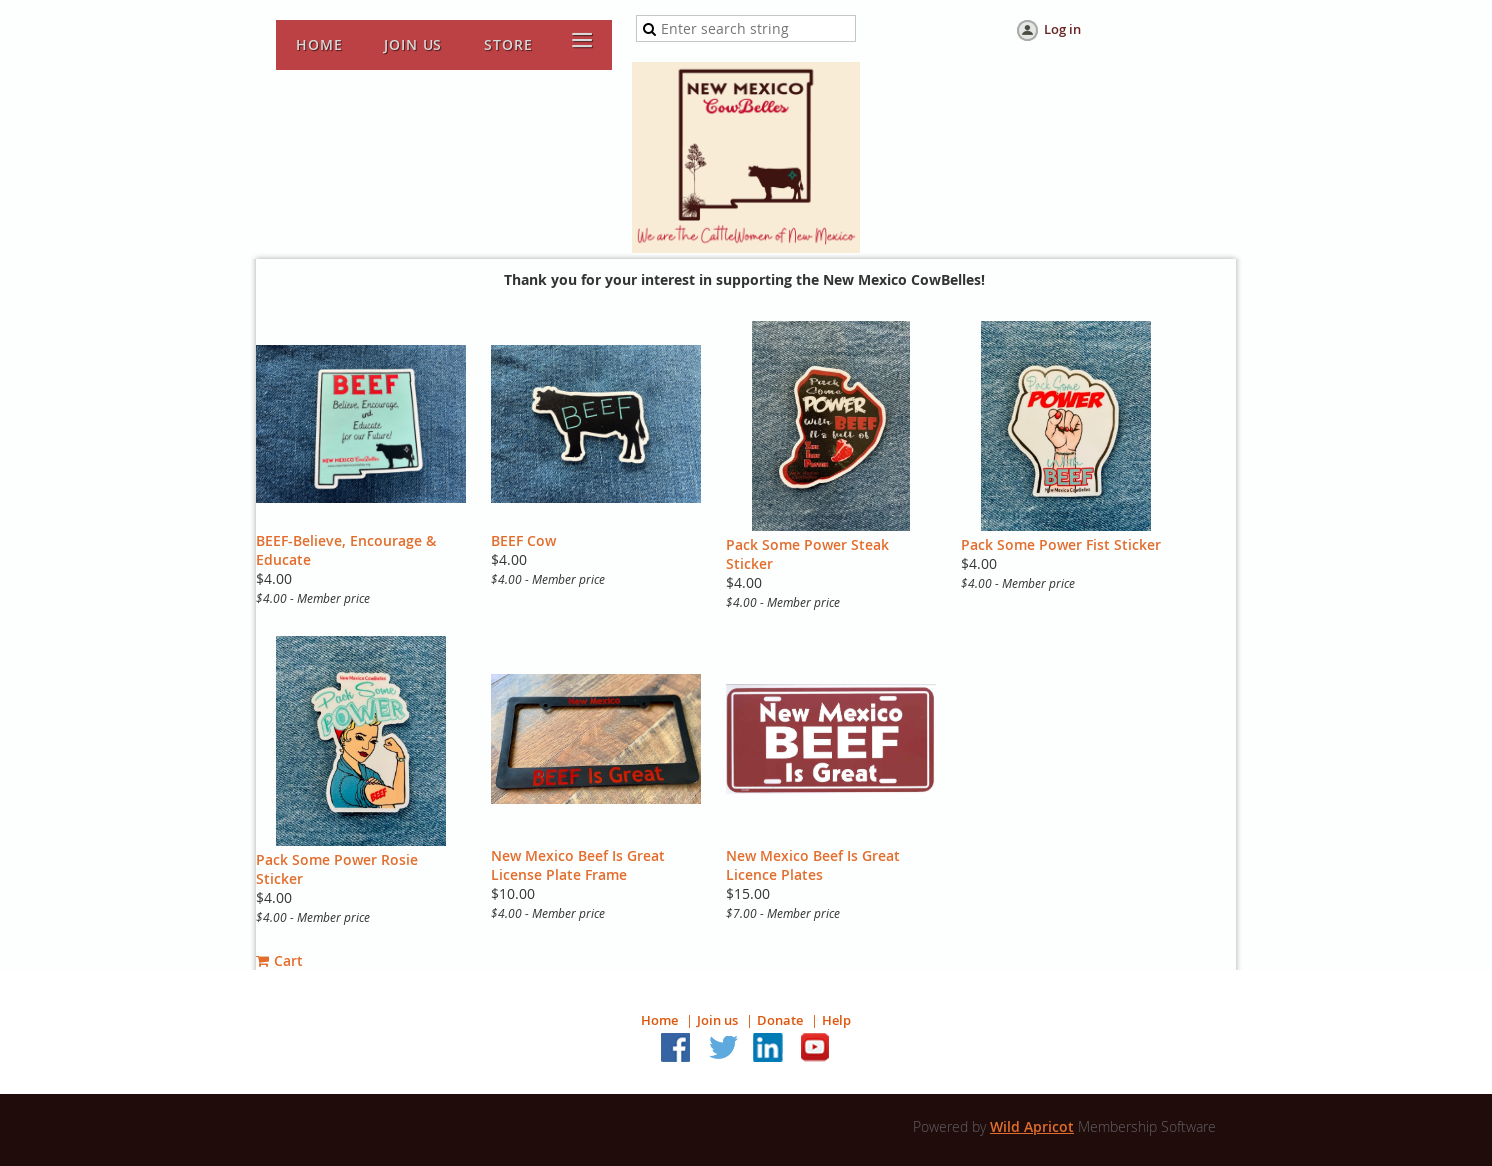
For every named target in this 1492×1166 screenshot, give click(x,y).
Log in (1062, 29)
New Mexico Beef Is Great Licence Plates (813, 865)
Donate (780, 1020)
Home (659, 1020)
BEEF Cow (523, 540)
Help (836, 1020)
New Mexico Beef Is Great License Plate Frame (578, 865)
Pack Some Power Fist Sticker (1061, 544)
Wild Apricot (1032, 1126)
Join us (717, 1020)
